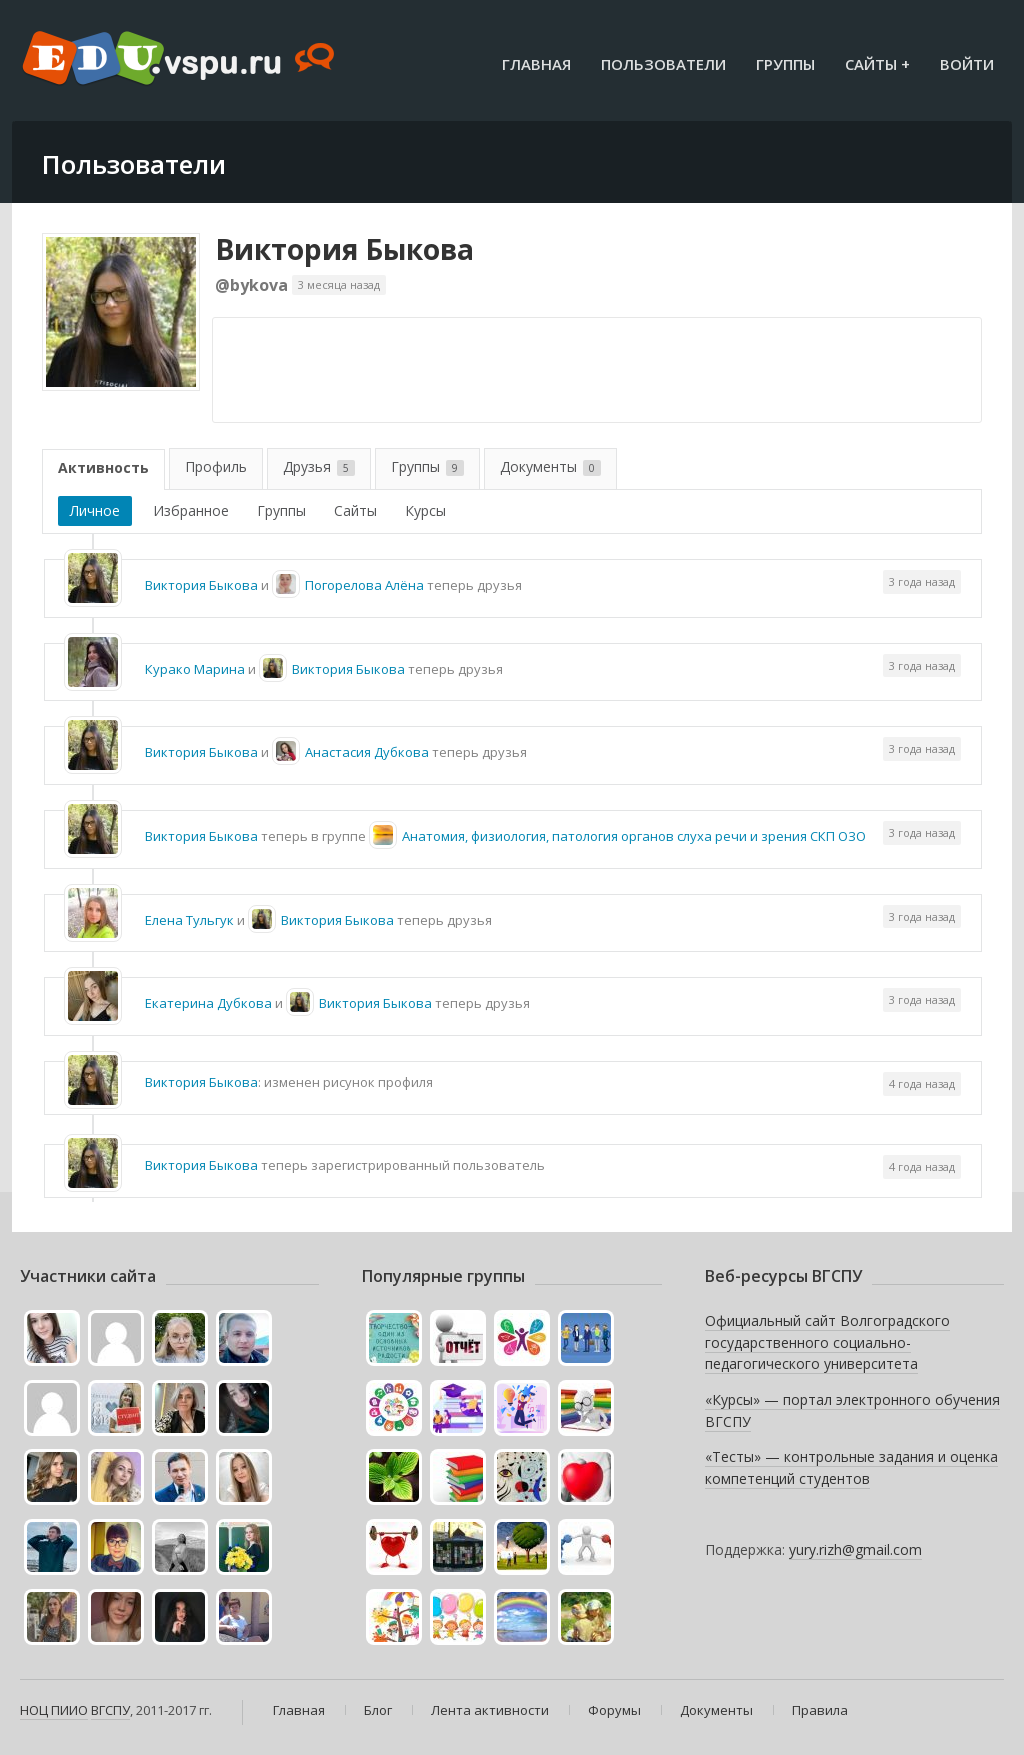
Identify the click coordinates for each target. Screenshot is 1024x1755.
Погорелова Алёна (364, 585)
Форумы (614, 1710)
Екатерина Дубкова (208, 1003)
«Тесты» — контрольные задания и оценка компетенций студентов (851, 1467)
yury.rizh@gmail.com (855, 1549)
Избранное (191, 510)
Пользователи (663, 64)
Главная (536, 64)
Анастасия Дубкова (367, 752)
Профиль (216, 466)
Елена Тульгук (189, 920)
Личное (95, 510)
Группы (785, 64)
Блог (378, 1710)
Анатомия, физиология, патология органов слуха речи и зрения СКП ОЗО (634, 836)
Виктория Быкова (344, 249)
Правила (820, 1710)
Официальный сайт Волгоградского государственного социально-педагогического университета (827, 1342)
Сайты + (877, 64)
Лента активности (490, 1710)
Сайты (355, 510)
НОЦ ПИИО (54, 1710)
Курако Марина (195, 669)
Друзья (319, 466)
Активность (103, 467)
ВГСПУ (110, 1710)
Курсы (425, 510)
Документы (550, 466)
